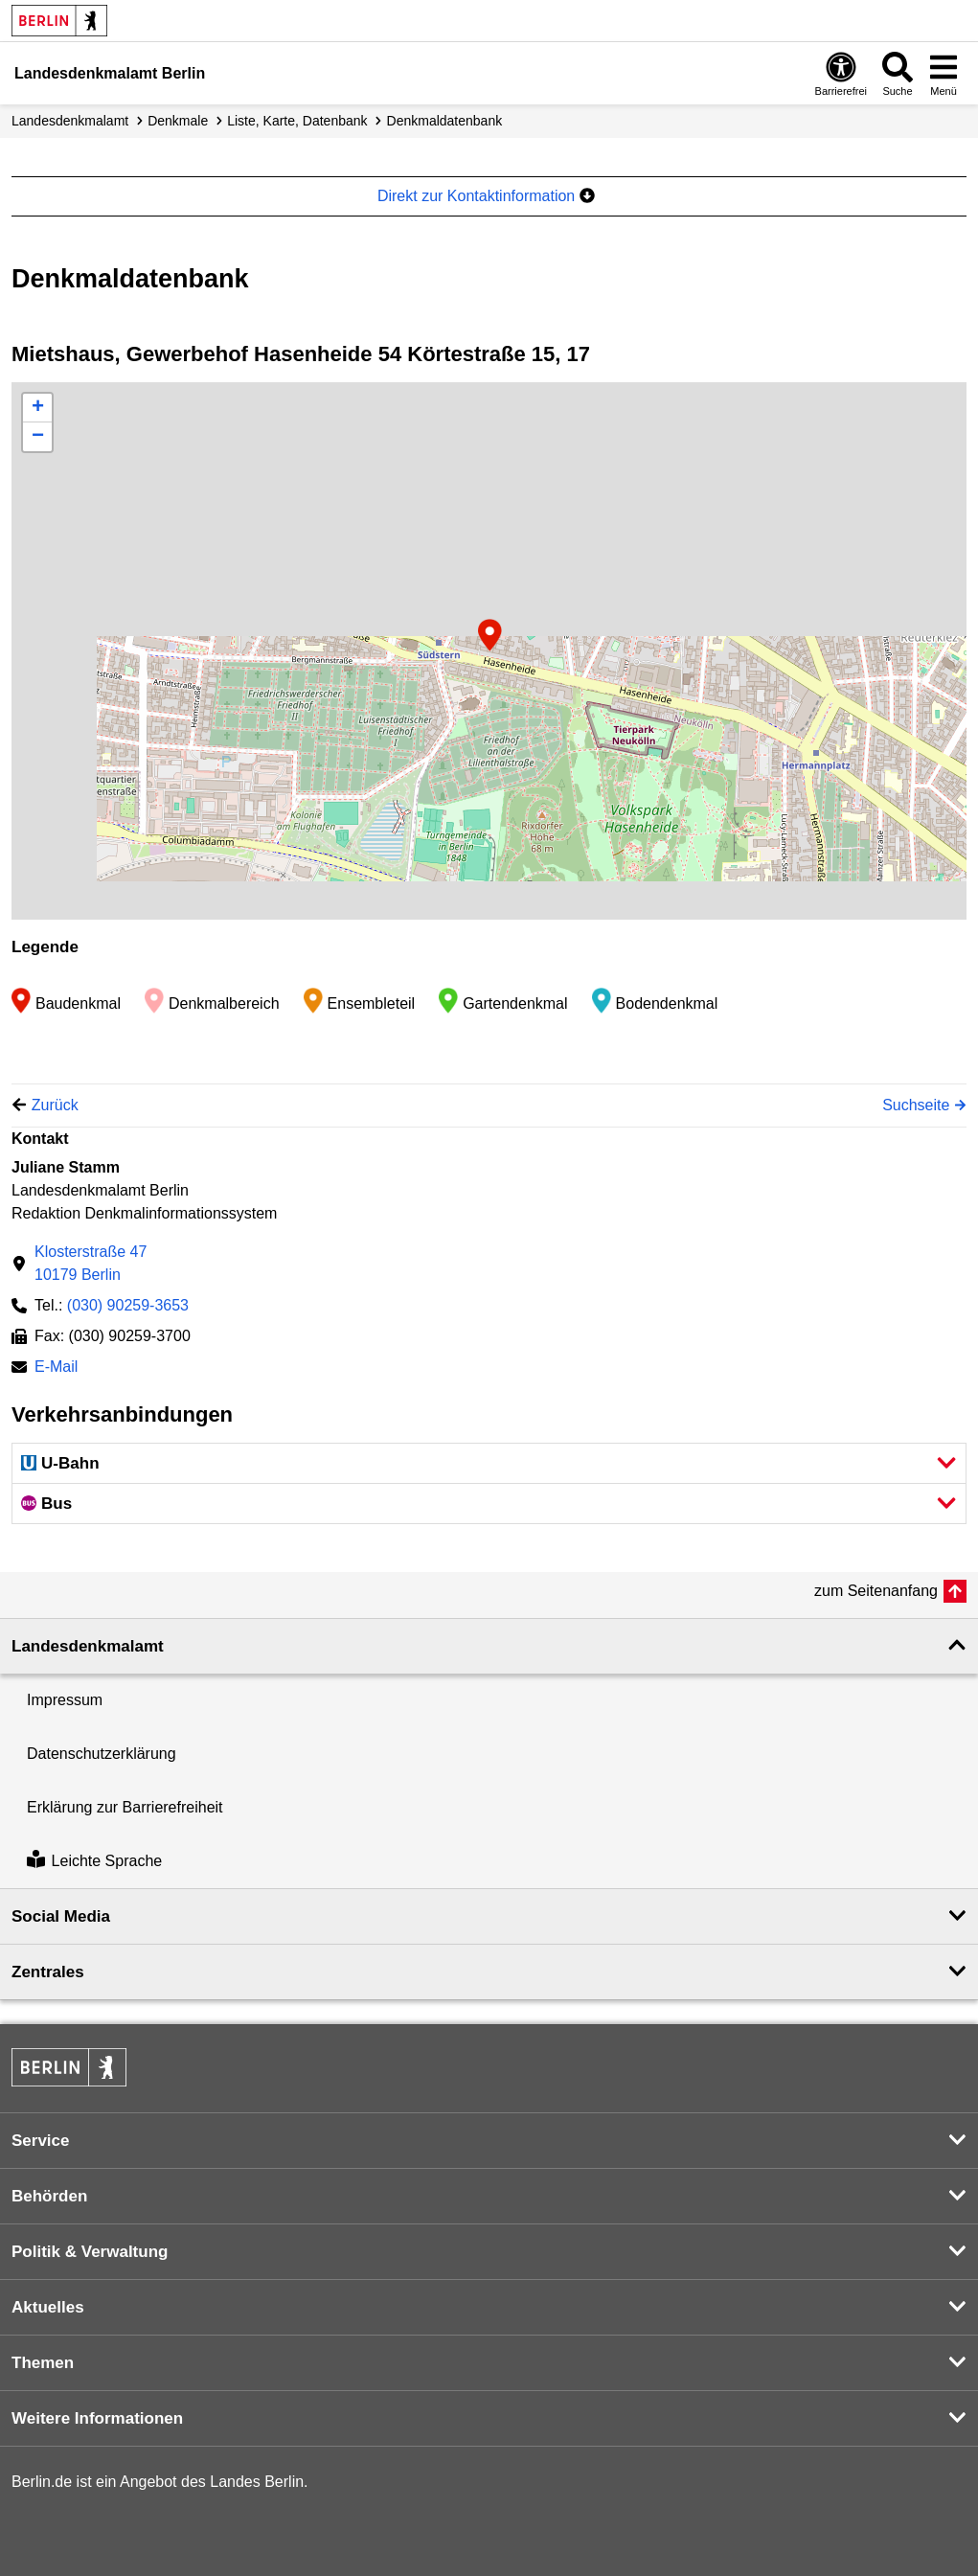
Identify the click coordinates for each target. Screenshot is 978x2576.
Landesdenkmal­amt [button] (87, 1646)
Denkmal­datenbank (445, 120)
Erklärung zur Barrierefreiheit (125, 1807)
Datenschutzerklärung (101, 1753)
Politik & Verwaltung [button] (89, 2252)
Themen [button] (42, 2363)
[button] (489, 1463)
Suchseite (915, 1105)
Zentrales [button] (47, 1972)
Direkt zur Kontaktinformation (486, 196)
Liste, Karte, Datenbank (297, 120)
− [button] (38, 436)
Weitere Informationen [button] (97, 2418)
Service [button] (40, 2140)
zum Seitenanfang (876, 1591)
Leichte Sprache (94, 1861)
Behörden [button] (49, 2196)
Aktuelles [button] (47, 2307)
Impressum (64, 1700)
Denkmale (178, 120)
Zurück (55, 1105)
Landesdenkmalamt (69, 120)
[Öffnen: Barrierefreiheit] (841, 73)
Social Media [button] (60, 1916)
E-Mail (56, 1368)
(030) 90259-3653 (128, 1305)
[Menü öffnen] (944, 73)
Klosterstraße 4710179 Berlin (90, 1263)
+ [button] (38, 408)
